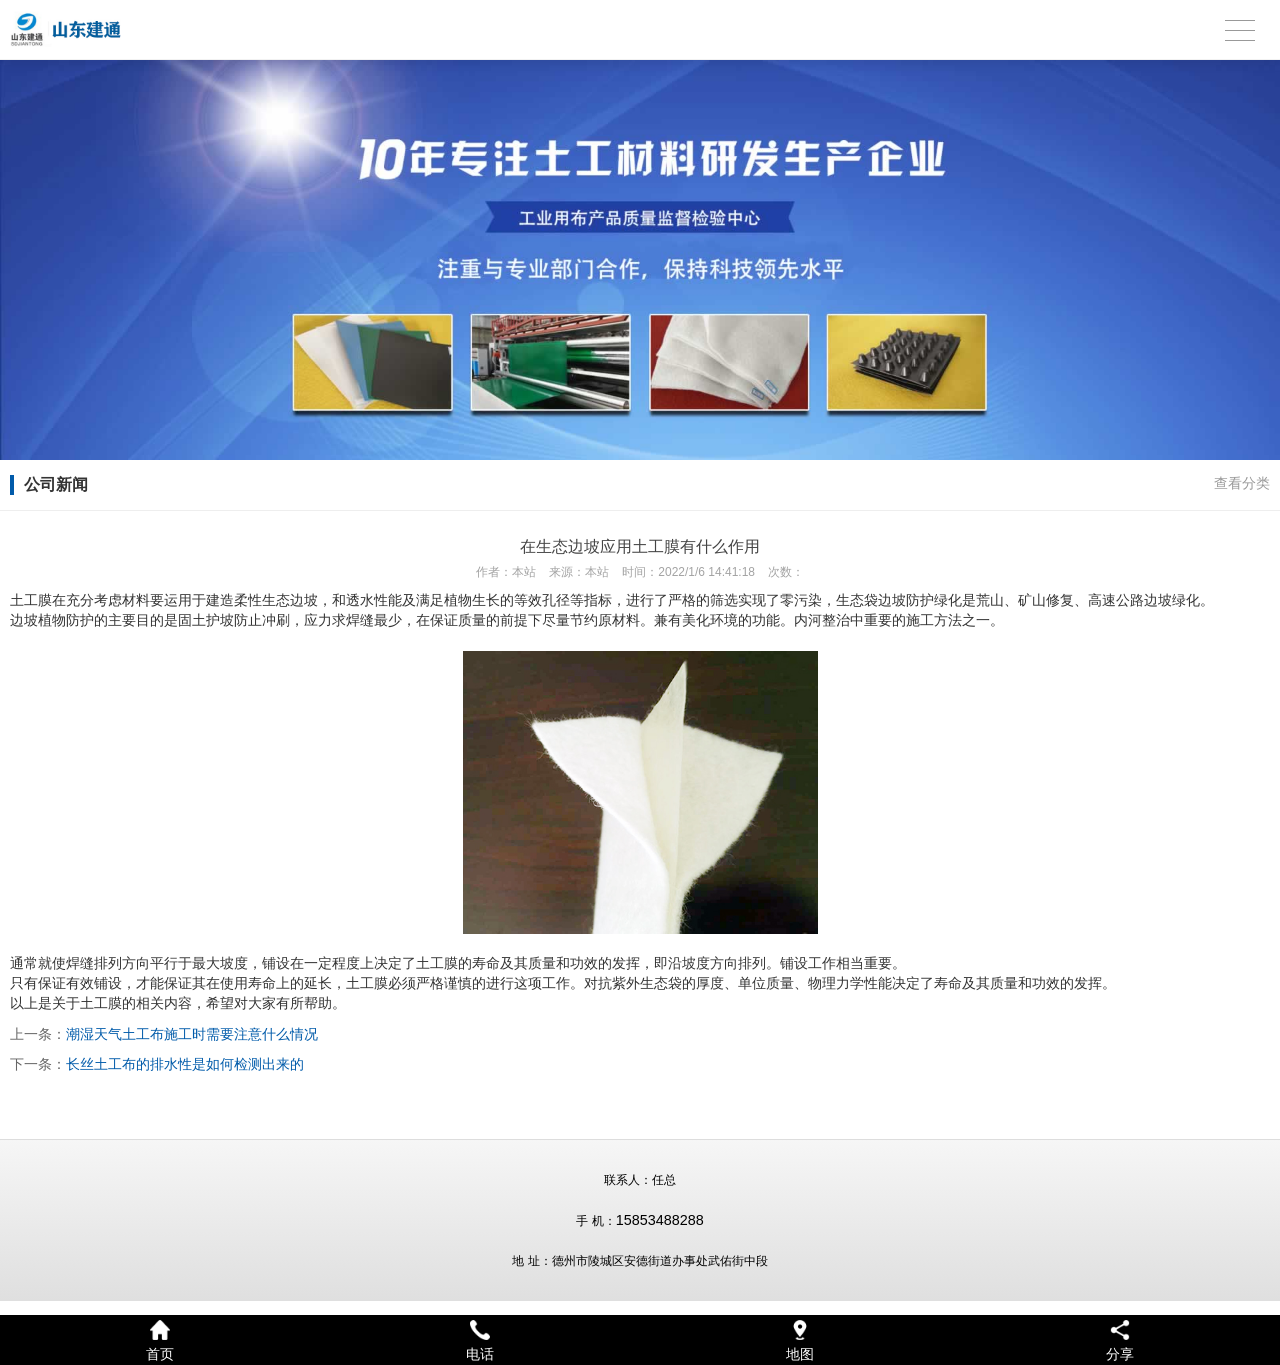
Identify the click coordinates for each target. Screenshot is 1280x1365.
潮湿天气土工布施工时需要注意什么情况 (192, 1034)
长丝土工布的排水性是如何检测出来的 (185, 1064)
